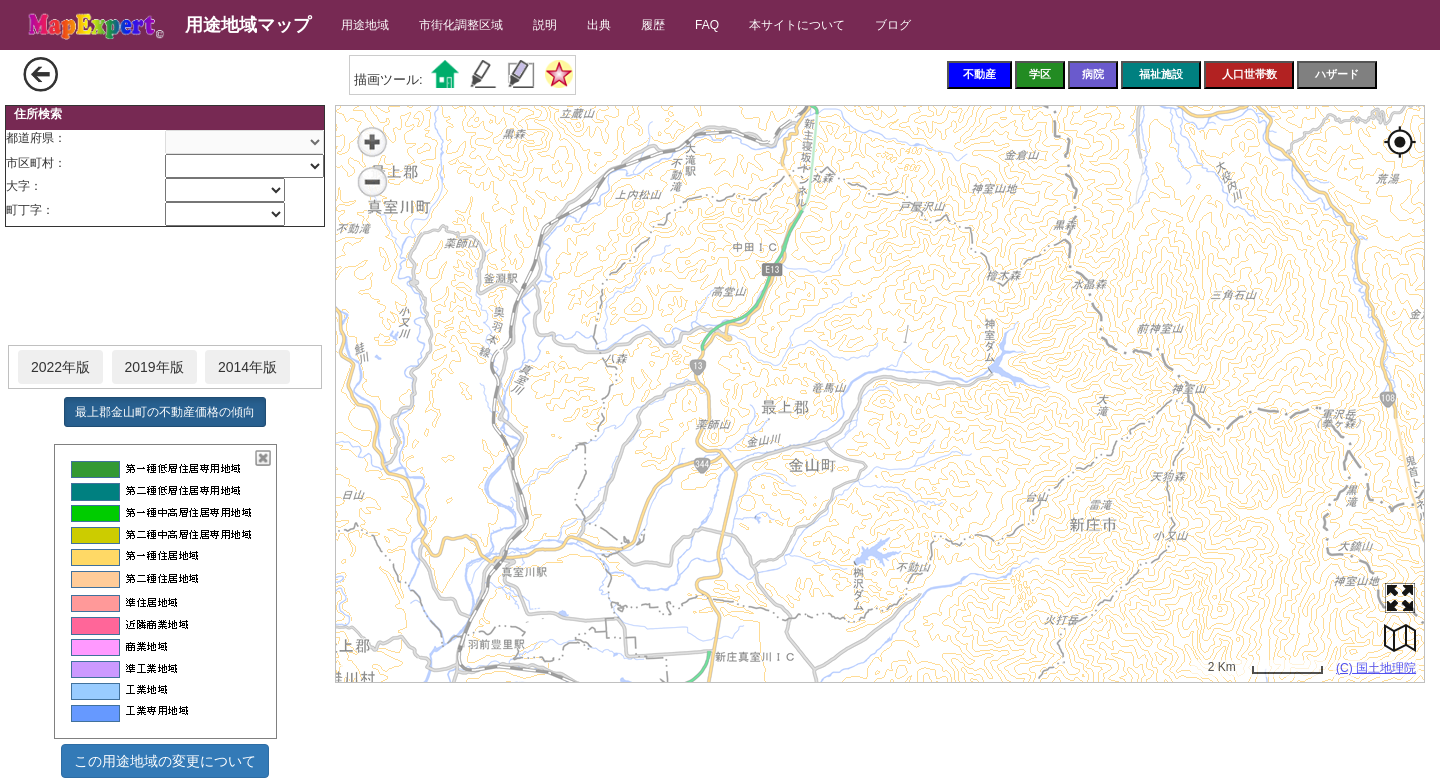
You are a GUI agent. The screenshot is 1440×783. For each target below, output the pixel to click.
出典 (599, 25)
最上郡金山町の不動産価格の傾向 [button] (165, 412)
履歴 (653, 25)
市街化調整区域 (461, 25)
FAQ (707, 25)
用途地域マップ (248, 25)
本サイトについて (797, 25)
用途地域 (365, 25)
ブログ (893, 25)
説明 (545, 25)
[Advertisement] (165, 287)
